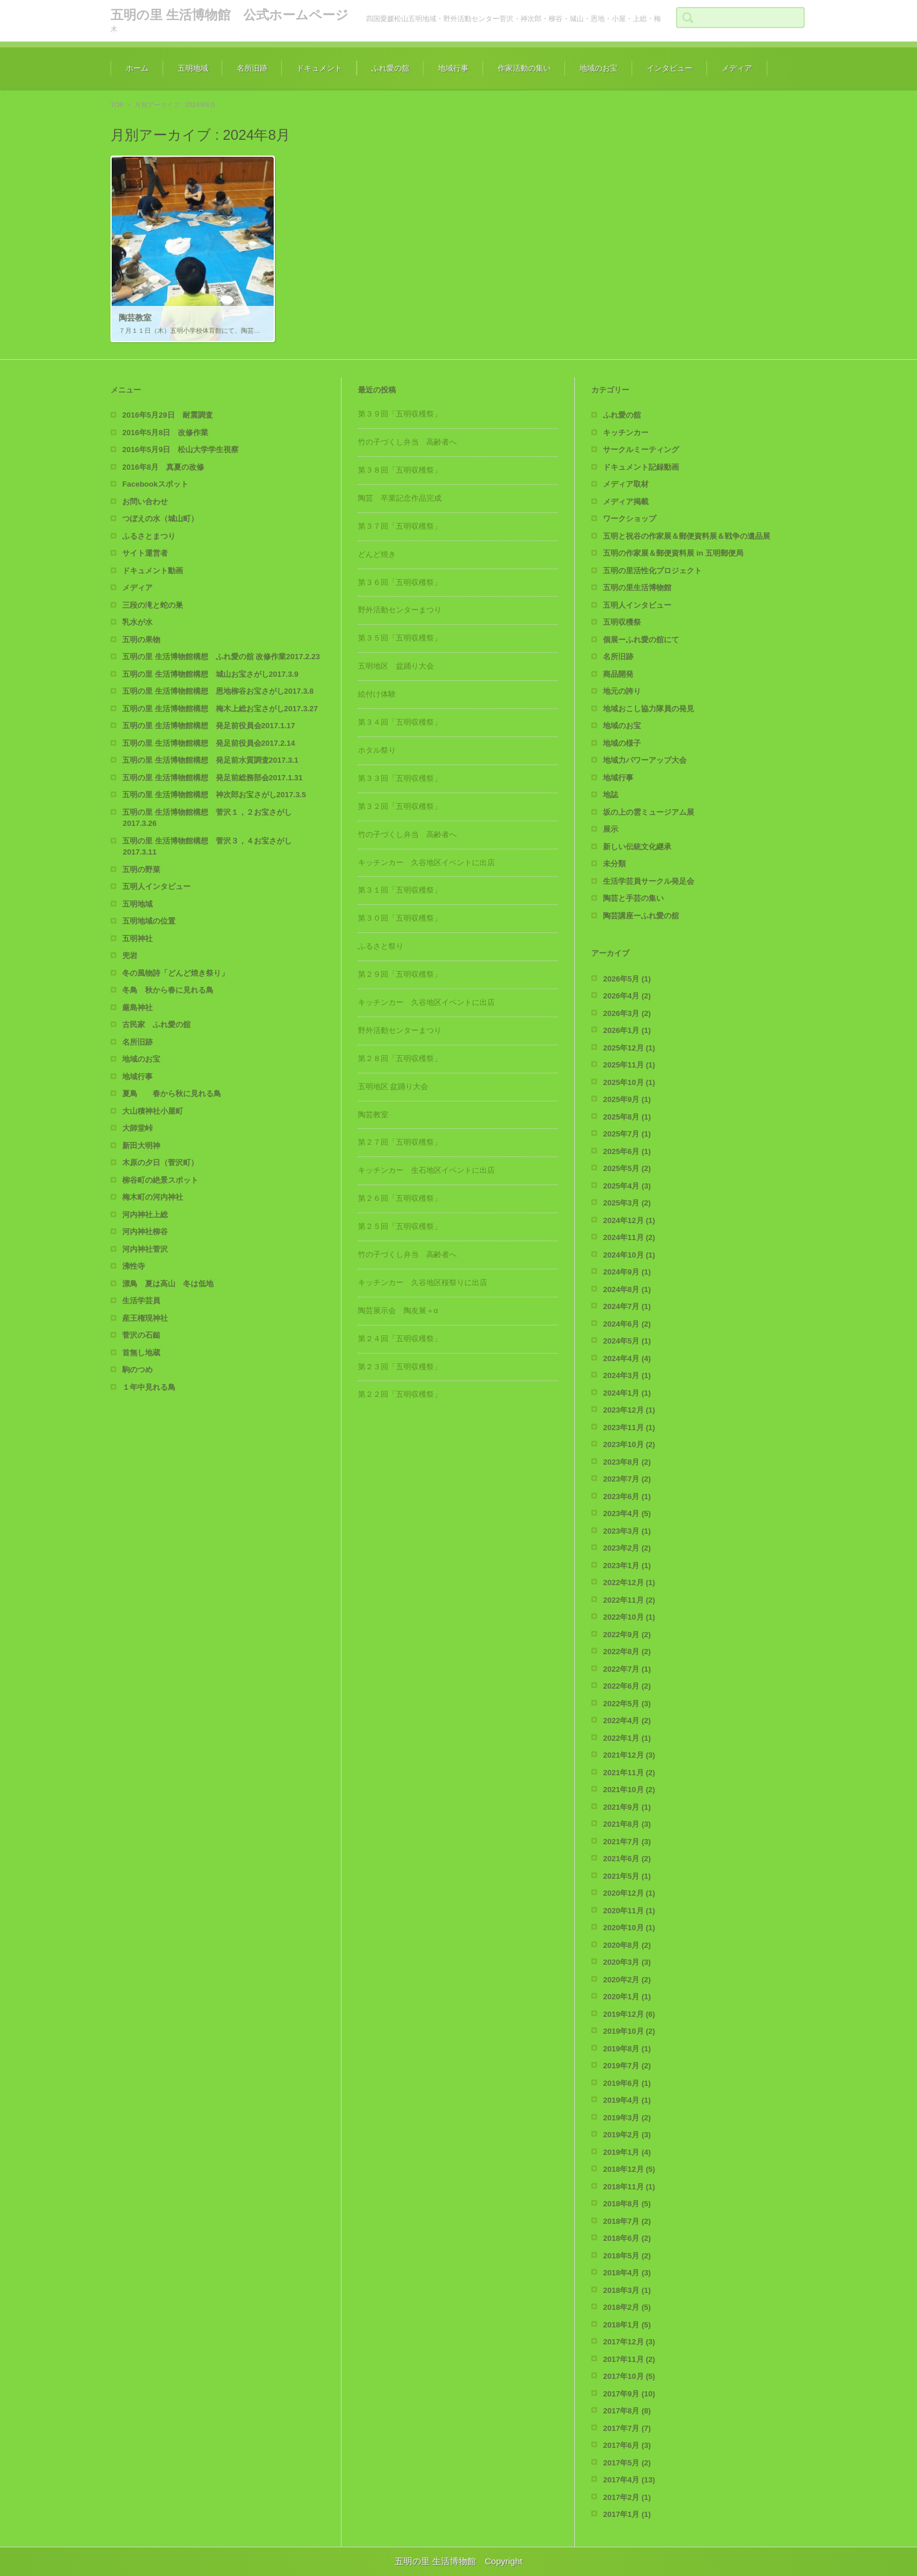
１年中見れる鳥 (148, 1387)
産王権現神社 (145, 1318)
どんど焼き (377, 554)
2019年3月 (627, 2117)
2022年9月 (627, 1634)
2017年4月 (629, 2479)
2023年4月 (627, 1513)
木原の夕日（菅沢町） (160, 1162)
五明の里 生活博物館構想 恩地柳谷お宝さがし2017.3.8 (217, 691)
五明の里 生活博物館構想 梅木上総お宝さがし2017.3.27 (220, 708)
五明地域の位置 (148, 921)
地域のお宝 (599, 68)
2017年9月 (629, 2393)
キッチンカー (626, 432)
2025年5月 (627, 1168)
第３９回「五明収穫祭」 (400, 413)
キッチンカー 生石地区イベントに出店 (426, 1170)
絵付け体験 (377, 694)
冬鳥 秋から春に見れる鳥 (167, 990)
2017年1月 (627, 2514)
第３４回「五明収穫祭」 (400, 722)
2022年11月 (629, 1600)
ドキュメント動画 (152, 570)
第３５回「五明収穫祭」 (400, 637)
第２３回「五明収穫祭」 (400, 1366)
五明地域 (193, 68)
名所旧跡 (252, 68)
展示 (610, 829)
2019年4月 (627, 2100)
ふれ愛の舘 (390, 68)
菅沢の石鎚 (141, 1335)
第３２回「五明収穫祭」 (400, 806)
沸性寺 (133, 1266)
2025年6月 (627, 1151)
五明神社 (137, 938)
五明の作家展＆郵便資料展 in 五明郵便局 (673, 553)
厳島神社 (137, 1007)
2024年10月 (629, 1255)
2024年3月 (627, 1375)
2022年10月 (629, 1617)
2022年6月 (627, 1686)
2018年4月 (627, 2272)
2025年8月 (627, 1117)
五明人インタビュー (156, 886)
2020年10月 (629, 1927)
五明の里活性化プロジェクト (652, 570)
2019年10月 (629, 2031)
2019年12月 (629, 2014)
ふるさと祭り (381, 946)
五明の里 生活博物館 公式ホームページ (230, 15)
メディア (737, 68)
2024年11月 (629, 1237)
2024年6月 (627, 1324)
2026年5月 (627, 978)
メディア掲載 (626, 501)
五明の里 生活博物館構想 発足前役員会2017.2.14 (208, 743)
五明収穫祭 (622, 622)
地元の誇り (622, 691)
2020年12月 (629, 1893)
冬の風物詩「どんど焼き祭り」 (175, 973)
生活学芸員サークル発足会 (648, 881)
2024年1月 (627, 1393)
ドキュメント (319, 68)
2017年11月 (629, 2359)
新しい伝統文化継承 (637, 846)
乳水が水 (137, 622)
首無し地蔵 (141, 1352)
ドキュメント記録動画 (641, 467)
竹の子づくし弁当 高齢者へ (407, 442)
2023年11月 (629, 1427)
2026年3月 (627, 1013)
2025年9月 (627, 1099)
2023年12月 (629, 1410)
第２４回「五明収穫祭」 (400, 1338)
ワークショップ (629, 518)
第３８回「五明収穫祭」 (400, 470)
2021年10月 (629, 1789)
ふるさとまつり (148, 536)
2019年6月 (627, 2083)
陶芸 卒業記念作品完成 (400, 498)
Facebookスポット (155, 484)
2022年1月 (627, 1738)
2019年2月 (627, 2134)
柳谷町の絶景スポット (160, 1180)
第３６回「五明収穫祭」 (400, 582)
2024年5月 (627, 1341)
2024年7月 (627, 1306)
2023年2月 (627, 1548)
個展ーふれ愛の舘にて (641, 639)
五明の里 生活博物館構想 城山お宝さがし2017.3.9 (210, 674)
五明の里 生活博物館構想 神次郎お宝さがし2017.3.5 (214, 794)
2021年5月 (627, 1876)
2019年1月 (627, 2152)
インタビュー (669, 68)
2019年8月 (627, 2048)
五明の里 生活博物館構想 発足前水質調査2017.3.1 (210, 760)
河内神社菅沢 (145, 1249)
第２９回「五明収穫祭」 (400, 974)
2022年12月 (629, 1582)
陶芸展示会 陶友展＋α (398, 1310)
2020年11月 (629, 1910)
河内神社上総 (145, 1214)
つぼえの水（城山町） (160, 518)
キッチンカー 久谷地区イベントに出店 (426, 862)
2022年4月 (627, 1720)
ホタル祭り (377, 750)
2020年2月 (627, 1979)
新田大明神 (141, 1145)
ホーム (137, 68)
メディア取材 (626, 484)
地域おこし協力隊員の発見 (648, 708)
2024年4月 (627, 1358)
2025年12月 (629, 1048)
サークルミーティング (641, 449)
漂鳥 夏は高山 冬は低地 (167, 1283)
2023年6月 (627, 1496)
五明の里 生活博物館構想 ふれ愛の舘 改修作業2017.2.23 (221, 656)
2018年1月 (627, 2324)
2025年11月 (629, 1064)
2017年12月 (629, 2341)
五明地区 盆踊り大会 (396, 666)
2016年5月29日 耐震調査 (167, 415)
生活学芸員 (141, 1300)
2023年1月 (627, 1565)
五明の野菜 (141, 869)
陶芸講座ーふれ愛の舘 (641, 915)
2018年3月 (627, 2290)
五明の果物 (141, 639)
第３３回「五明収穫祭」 (400, 778)
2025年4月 (627, 1186)
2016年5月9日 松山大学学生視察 (180, 449)
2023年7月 (627, 1479)
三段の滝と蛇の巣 (152, 605)
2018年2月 (627, 2307)
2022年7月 (627, 1669)
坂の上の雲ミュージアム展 (648, 812)
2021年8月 (627, 1824)
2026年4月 (627, 995)
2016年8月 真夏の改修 (163, 467)
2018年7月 (627, 2221)
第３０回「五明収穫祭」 (400, 918)
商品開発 (618, 674)
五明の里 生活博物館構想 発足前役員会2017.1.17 (208, 725)
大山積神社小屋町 (152, 1111)
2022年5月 (627, 1703)
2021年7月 (627, 1841)
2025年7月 (627, 1133)
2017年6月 (627, 2445)
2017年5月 (627, 2462)
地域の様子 (622, 743)
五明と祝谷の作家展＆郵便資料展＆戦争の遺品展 (686, 536)
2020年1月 (627, 1996)
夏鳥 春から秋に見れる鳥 (171, 1093)
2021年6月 (627, 1858)
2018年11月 (629, 2186)
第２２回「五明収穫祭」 (400, 1394)
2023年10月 (629, 1444)
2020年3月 (627, 1962)
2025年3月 (627, 1203)
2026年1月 (627, 1030)
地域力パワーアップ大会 (645, 760)
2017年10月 (629, 2376)
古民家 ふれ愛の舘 (156, 1024)
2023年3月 (627, 1531)
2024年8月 (627, 1289)
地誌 (610, 794)
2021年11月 (629, 1772)
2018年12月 (629, 2169)
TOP (117, 104)
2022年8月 (627, 1651)
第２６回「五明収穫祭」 (400, 1198)
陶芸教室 (373, 1114)
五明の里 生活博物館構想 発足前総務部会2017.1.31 (212, 777)
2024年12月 (629, 1220)
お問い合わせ (145, 501)
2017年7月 (627, 2428)
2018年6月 (627, 2238)
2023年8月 (627, 1462)
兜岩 (129, 955)
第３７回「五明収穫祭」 (400, 526)
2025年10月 (629, 1082)
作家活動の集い (524, 68)
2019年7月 (627, 2065)
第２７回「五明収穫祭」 (400, 1142)
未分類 (614, 863)
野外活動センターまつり (400, 609)
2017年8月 (627, 2410)
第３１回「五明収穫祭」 (400, 890)
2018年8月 (627, 2203)
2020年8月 (627, 1945)
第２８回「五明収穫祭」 (400, 1058)
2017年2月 (627, 2497)
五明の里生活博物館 (637, 587)
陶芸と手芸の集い (633, 898)
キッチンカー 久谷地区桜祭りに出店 (422, 1282)
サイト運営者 (145, 553)
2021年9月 (627, 1807)
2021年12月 (629, 1755)
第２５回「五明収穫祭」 (400, 1226)
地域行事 (453, 68)
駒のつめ (137, 1369)
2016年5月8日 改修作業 (165, 432)
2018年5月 (627, 2255)
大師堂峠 (137, 1128)
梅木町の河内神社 (152, 1197)
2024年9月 (627, 1272)
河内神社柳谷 (145, 1231)
